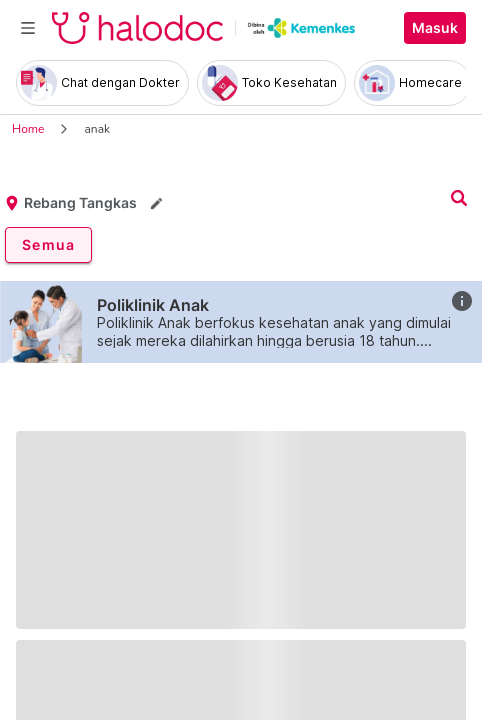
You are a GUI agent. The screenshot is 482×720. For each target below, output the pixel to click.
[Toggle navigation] (28, 28)
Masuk (435, 28)
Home (28, 129)
